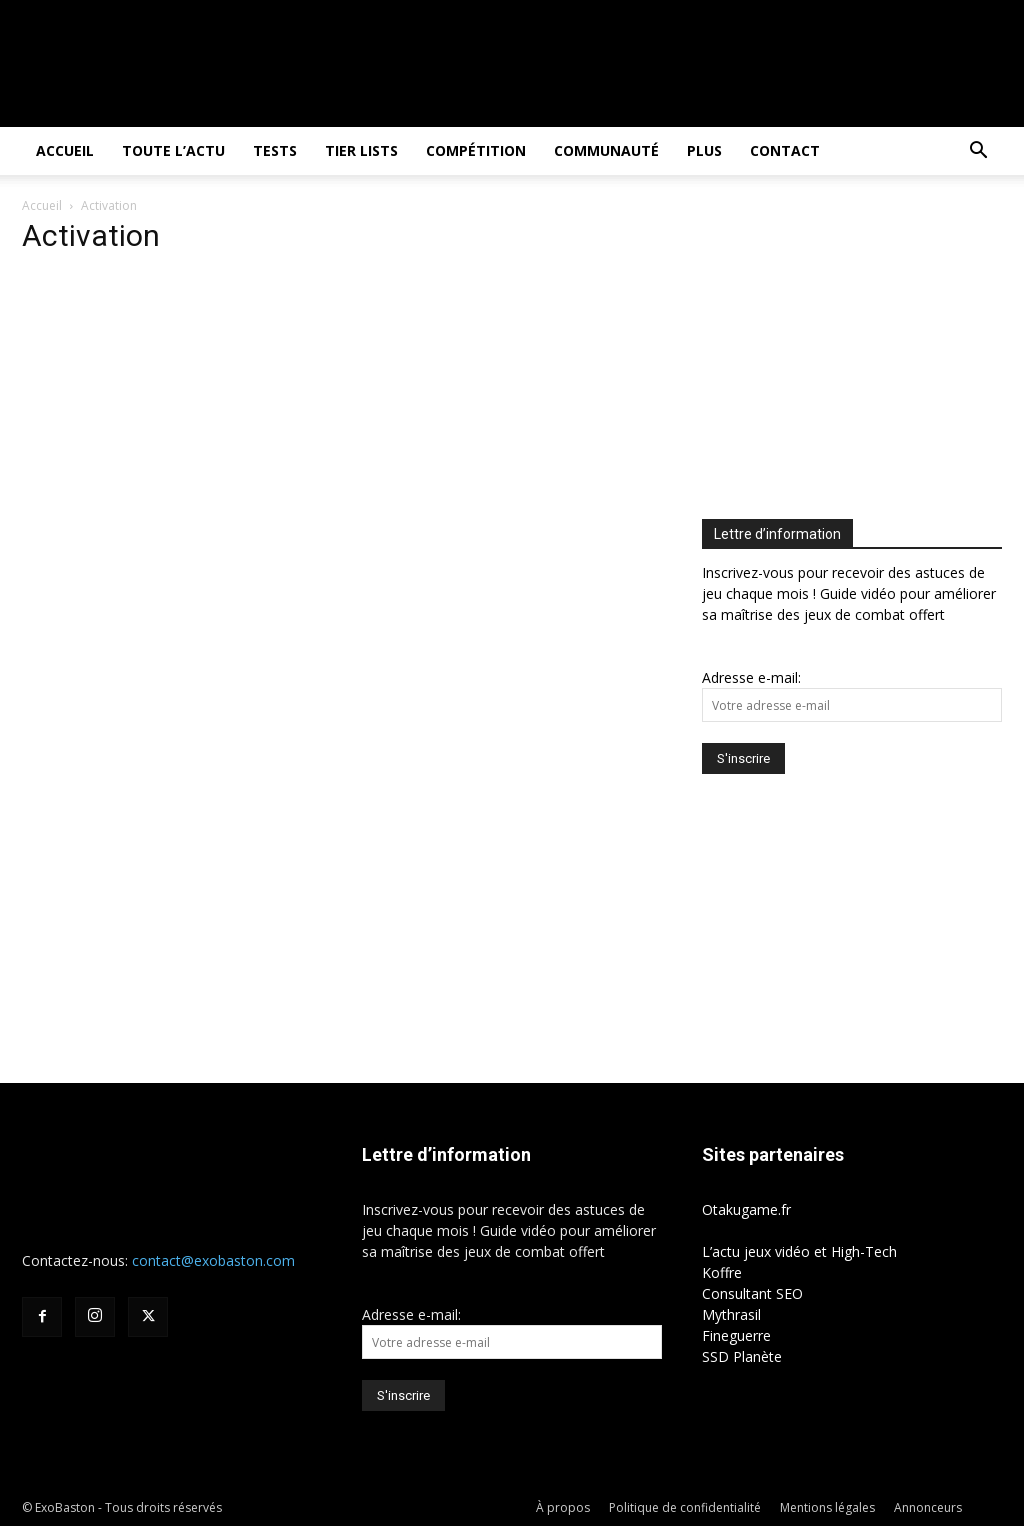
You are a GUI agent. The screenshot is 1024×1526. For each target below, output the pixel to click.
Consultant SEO (752, 1293)
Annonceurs (928, 1507)
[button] (978, 152)
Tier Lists (361, 150)
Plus (704, 150)
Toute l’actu (173, 150)
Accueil (65, 150)
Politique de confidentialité (685, 1507)
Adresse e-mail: (751, 677)
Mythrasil (731, 1314)
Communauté (606, 150)
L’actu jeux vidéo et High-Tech (799, 1251)
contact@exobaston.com (213, 1260)
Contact (785, 150)
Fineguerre (736, 1335)
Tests (275, 150)
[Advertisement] (863, 351)
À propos (563, 1507)
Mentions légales (827, 1507)
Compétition (476, 150)
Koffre (722, 1272)
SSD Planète (742, 1356)
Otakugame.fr (746, 1209)
